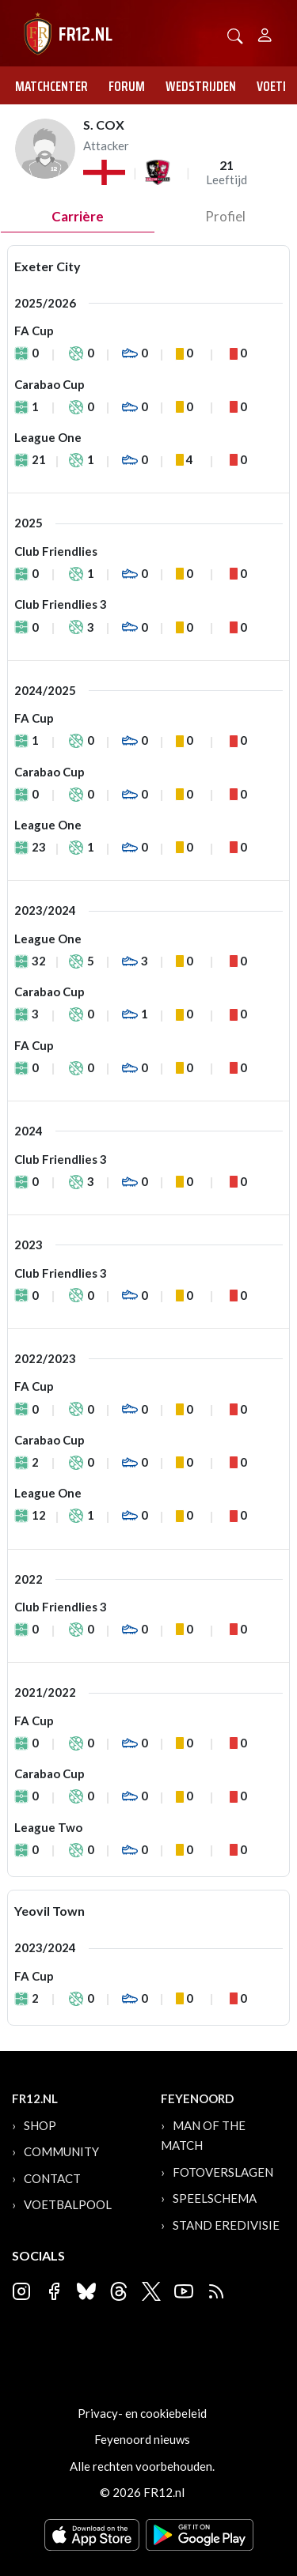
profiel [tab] (225, 216)
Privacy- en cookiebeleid (142, 2413)
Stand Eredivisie (226, 2225)
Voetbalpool (68, 2204)
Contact (52, 2178)
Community (61, 2151)
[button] (235, 34)
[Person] (265, 32)
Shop (40, 2125)
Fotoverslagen (223, 2172)
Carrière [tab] (77, 216)
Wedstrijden (201, 86)
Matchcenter (51, 86)
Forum (127, 86)
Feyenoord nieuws (142, 2439)
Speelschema (215, 2198)
